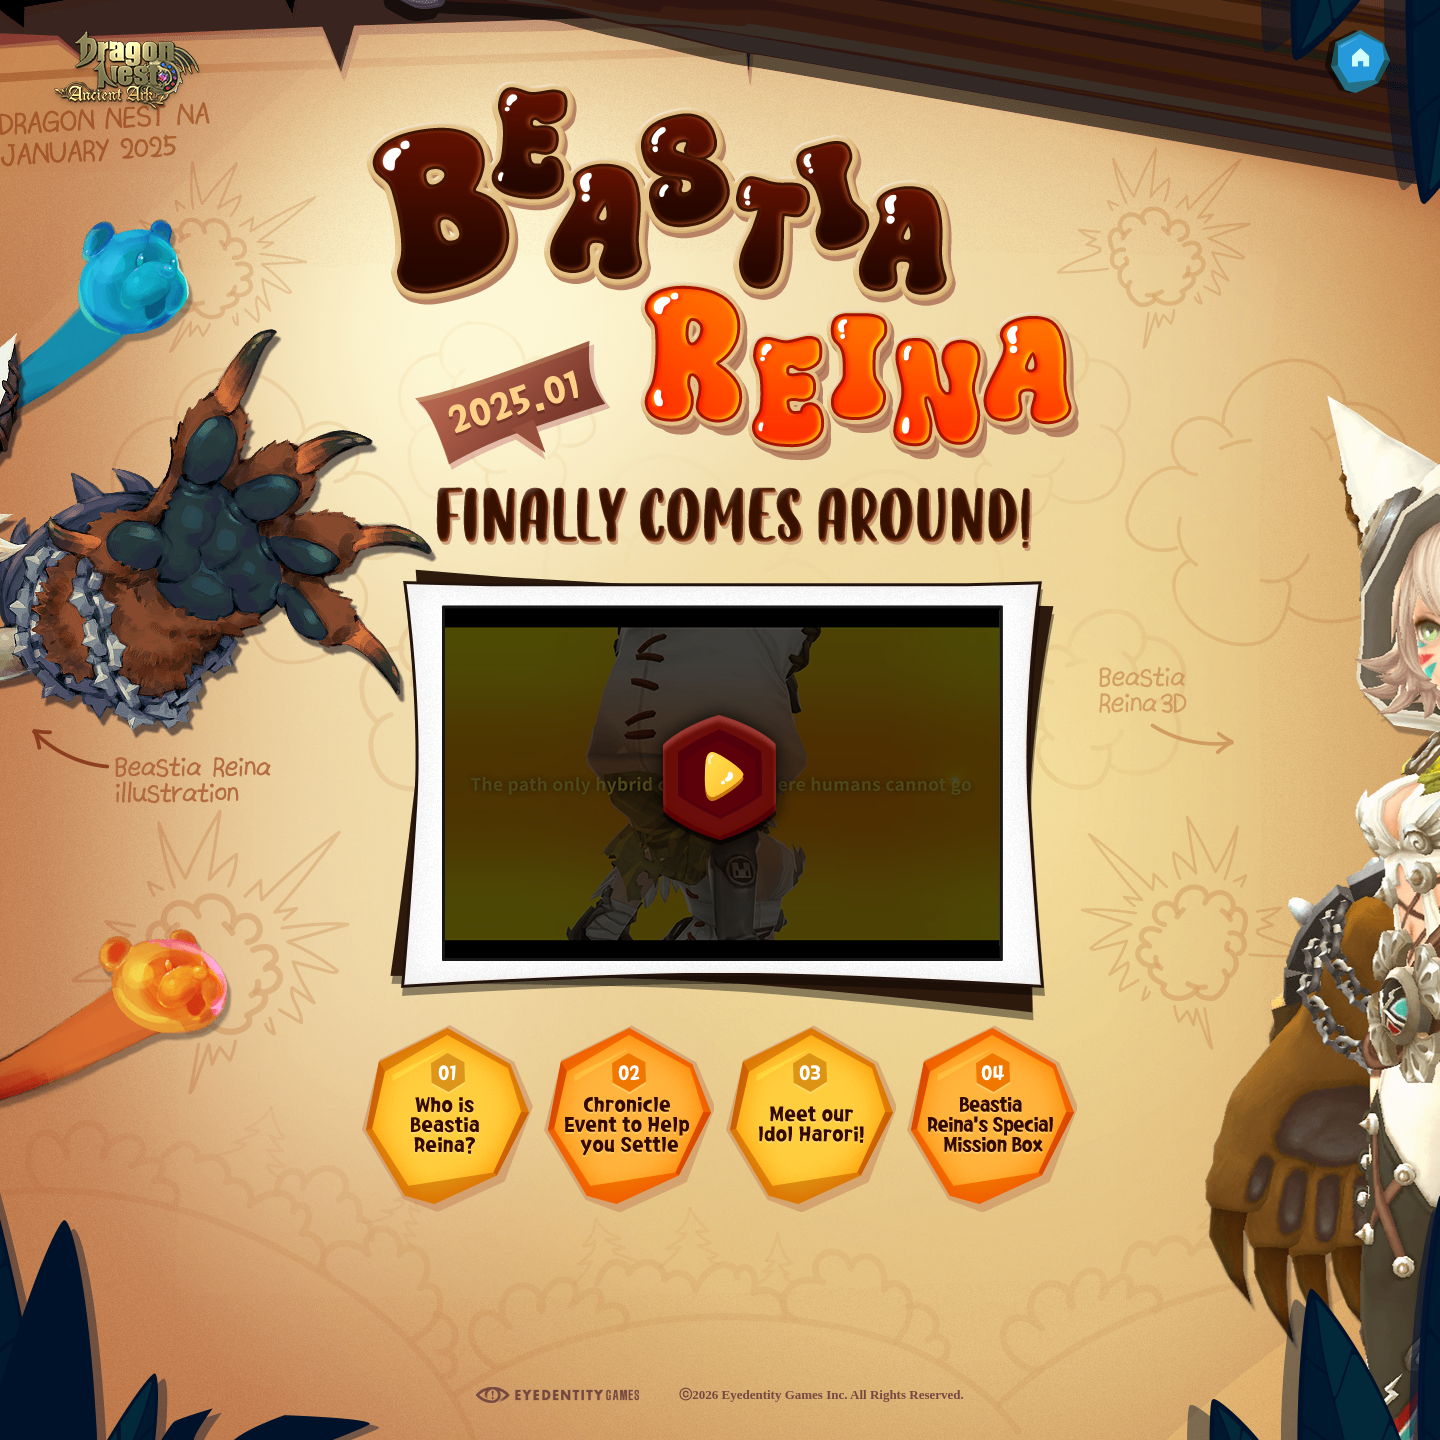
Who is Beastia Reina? (447, 1118)
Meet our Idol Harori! (810, 1118)
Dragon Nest (126, 73)
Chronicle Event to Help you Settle (628, 1118)
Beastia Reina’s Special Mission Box (991, 1118)
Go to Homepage (1357, 62)
